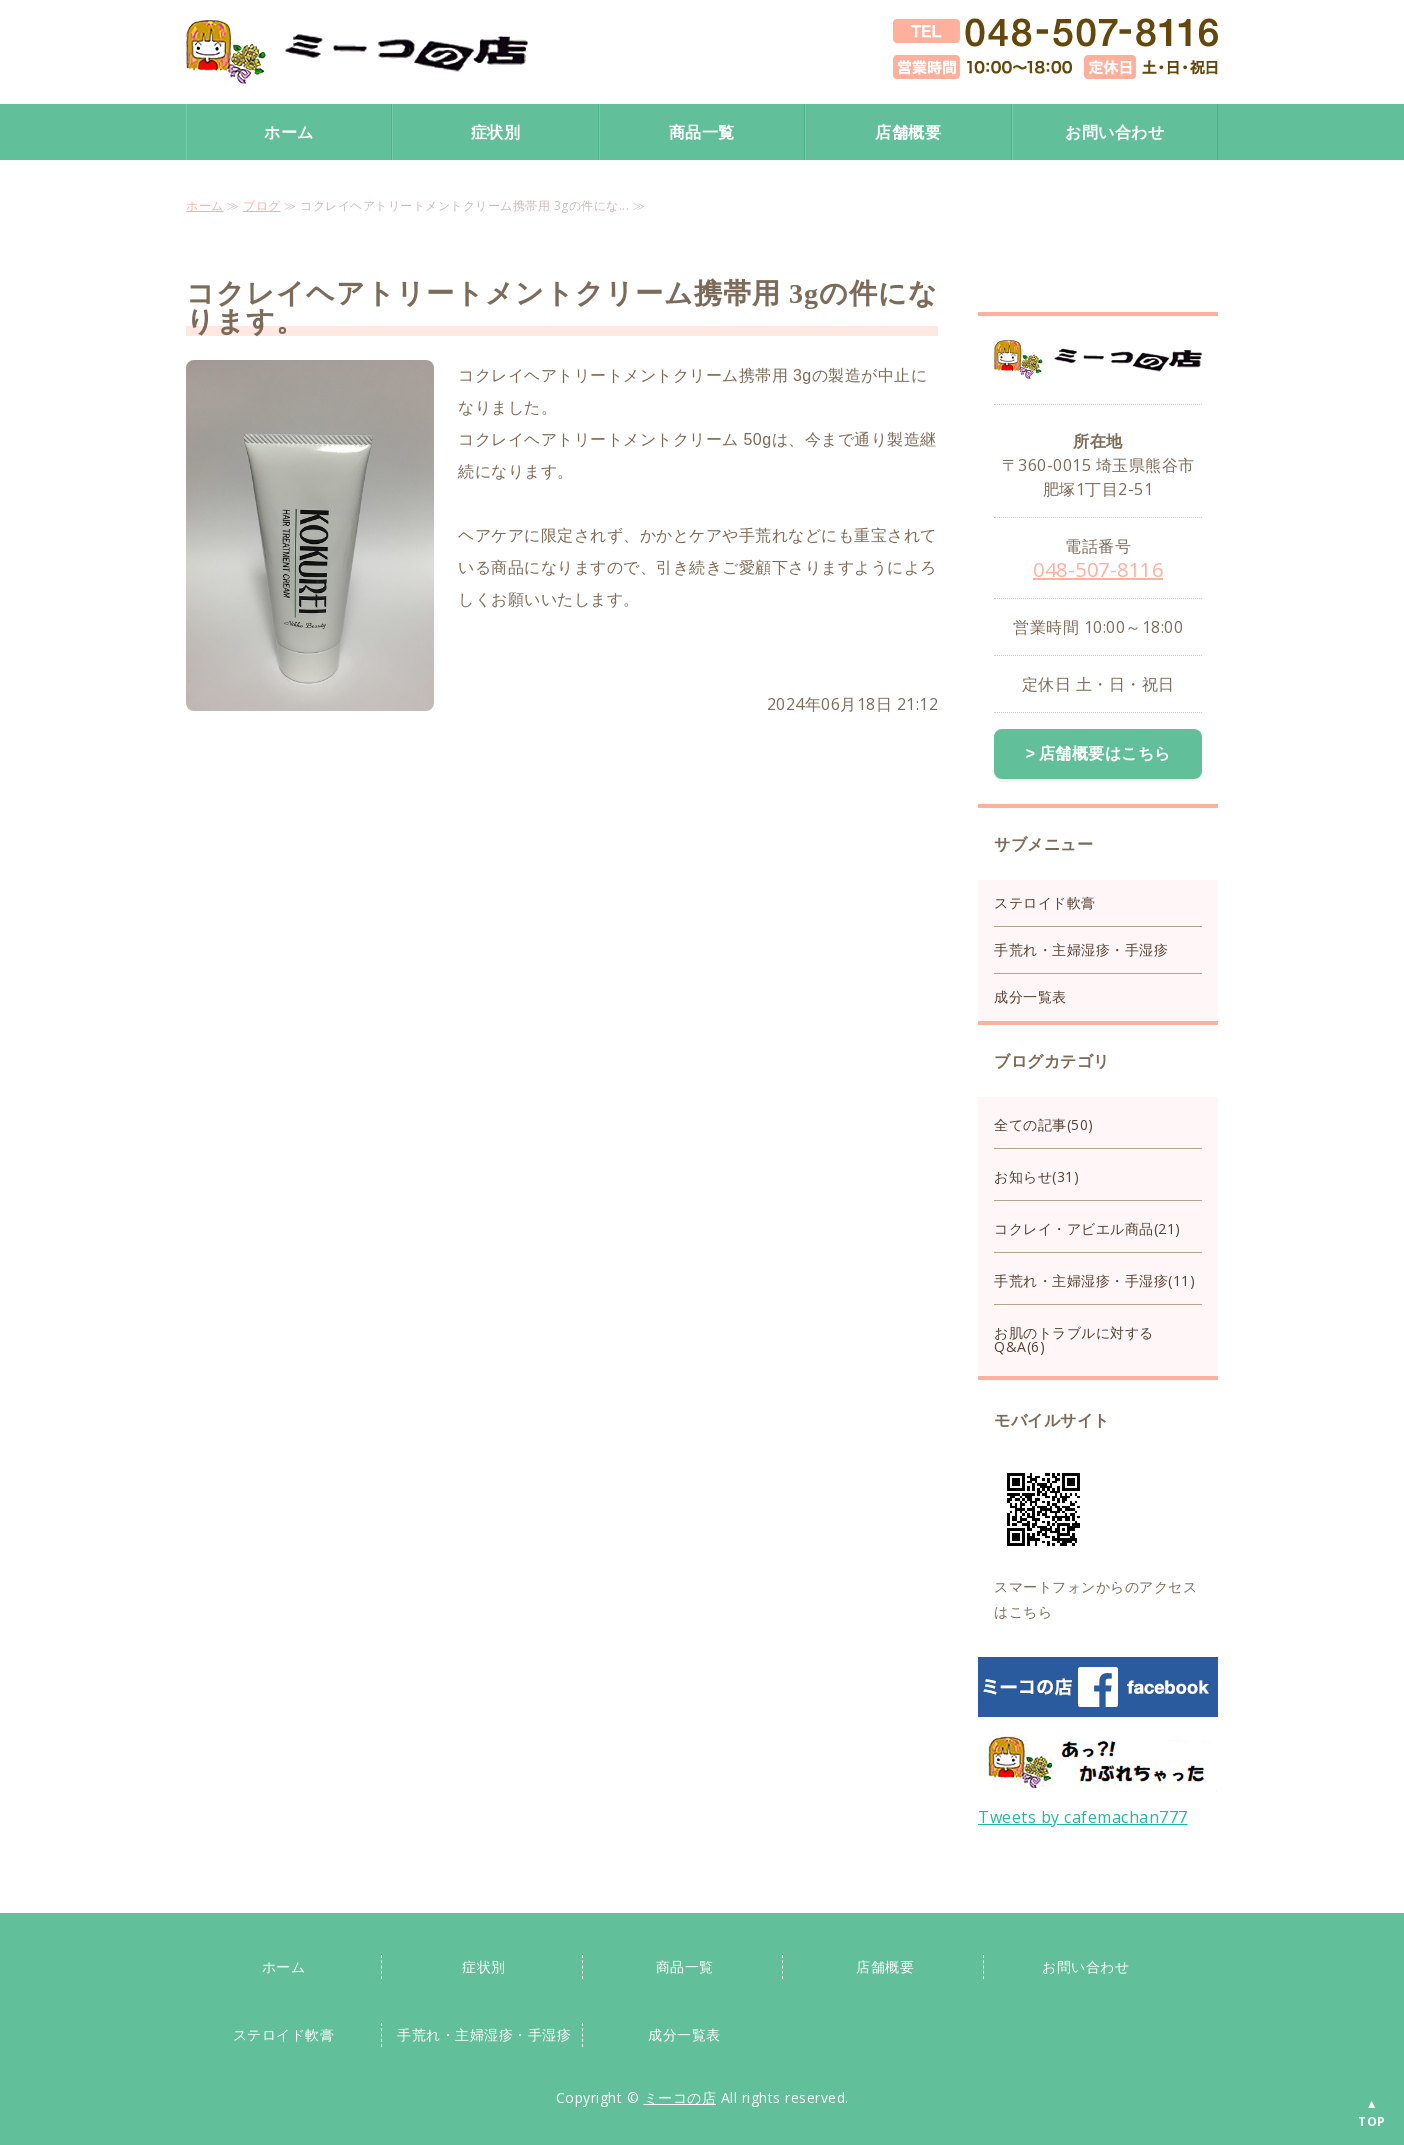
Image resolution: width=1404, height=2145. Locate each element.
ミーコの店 (680, 2095)
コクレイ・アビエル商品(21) (1087, 1226)
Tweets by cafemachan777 (1083, 1815)
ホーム (289, 132)
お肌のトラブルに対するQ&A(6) (1074, 1337)
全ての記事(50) (1044, 1122)
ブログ (262, 205)
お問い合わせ (1114, 132)
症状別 (496, 132)
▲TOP (1372, 2112)
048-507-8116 (1098, 569)
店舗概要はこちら (1105, 753)
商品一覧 (702, 132)
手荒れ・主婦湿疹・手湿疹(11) (1094, 1278)
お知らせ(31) (1036, 1174)
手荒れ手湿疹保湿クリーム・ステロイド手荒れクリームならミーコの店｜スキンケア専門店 (357, 52)
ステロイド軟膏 (1045, 900)
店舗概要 (908, 132)
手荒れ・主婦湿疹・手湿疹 (1081, 947)
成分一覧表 (1030, 994)
